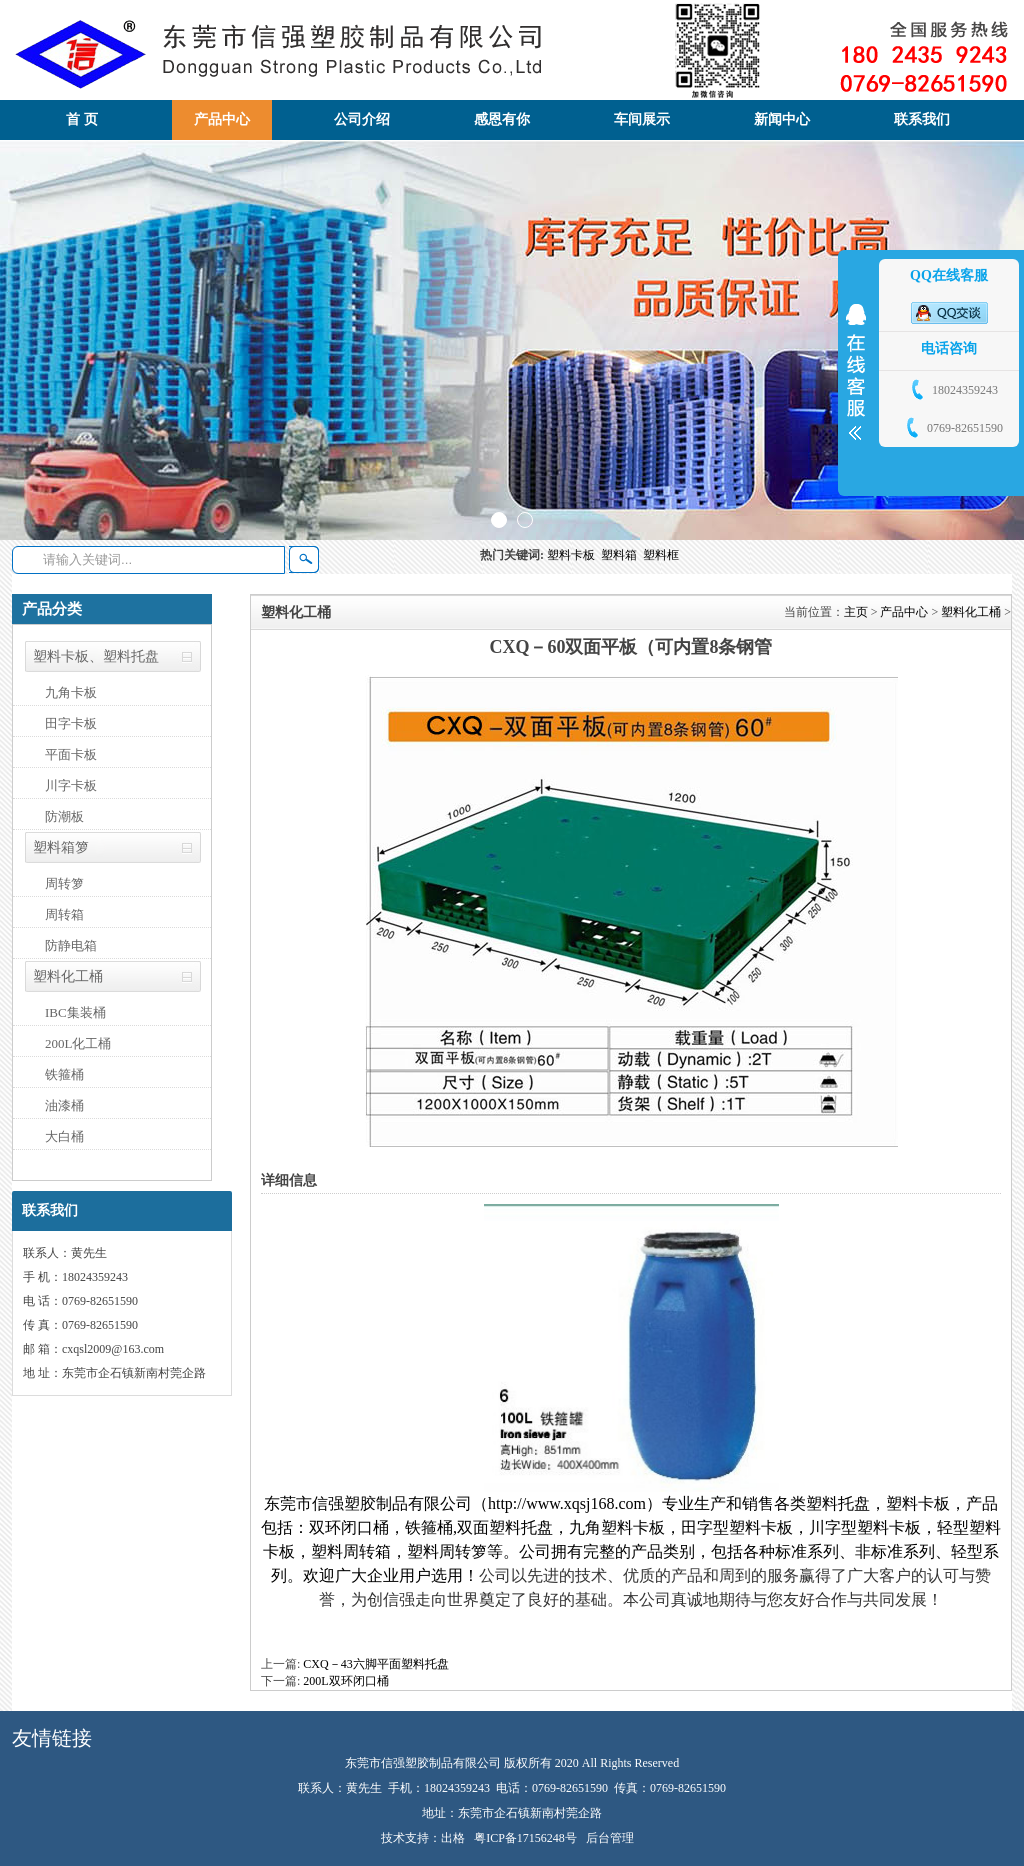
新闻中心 (782, 119)
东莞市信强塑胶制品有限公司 (368, 1503)
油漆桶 (64, 1105)
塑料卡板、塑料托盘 (96, 656)
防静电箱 (71, 945)
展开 (856, 372)
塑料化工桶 (68, 976)
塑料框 (662, 555)
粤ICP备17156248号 (525, 1838)
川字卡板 (71, 785)
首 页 (82, 119)
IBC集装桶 (75, 1012)
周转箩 (64, 883)
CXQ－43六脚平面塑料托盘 (375, 1664)
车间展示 (642, 119)
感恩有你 (502, 119)
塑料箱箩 (61, 847)
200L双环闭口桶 (345, 1681)
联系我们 (922, 119)
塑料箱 (622, 555)
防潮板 (64, 816)
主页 (856, 612)
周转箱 (64, 914)
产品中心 (222, 119)
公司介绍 (362, 119)
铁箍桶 (64, 1074)
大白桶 (64, 1136)
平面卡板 (71, 754)
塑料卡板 (574, 555)
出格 (453, 1838)
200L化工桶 (78, 1043)
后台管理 (610, 1838)
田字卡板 (71, 723)
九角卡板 (71, 692)
